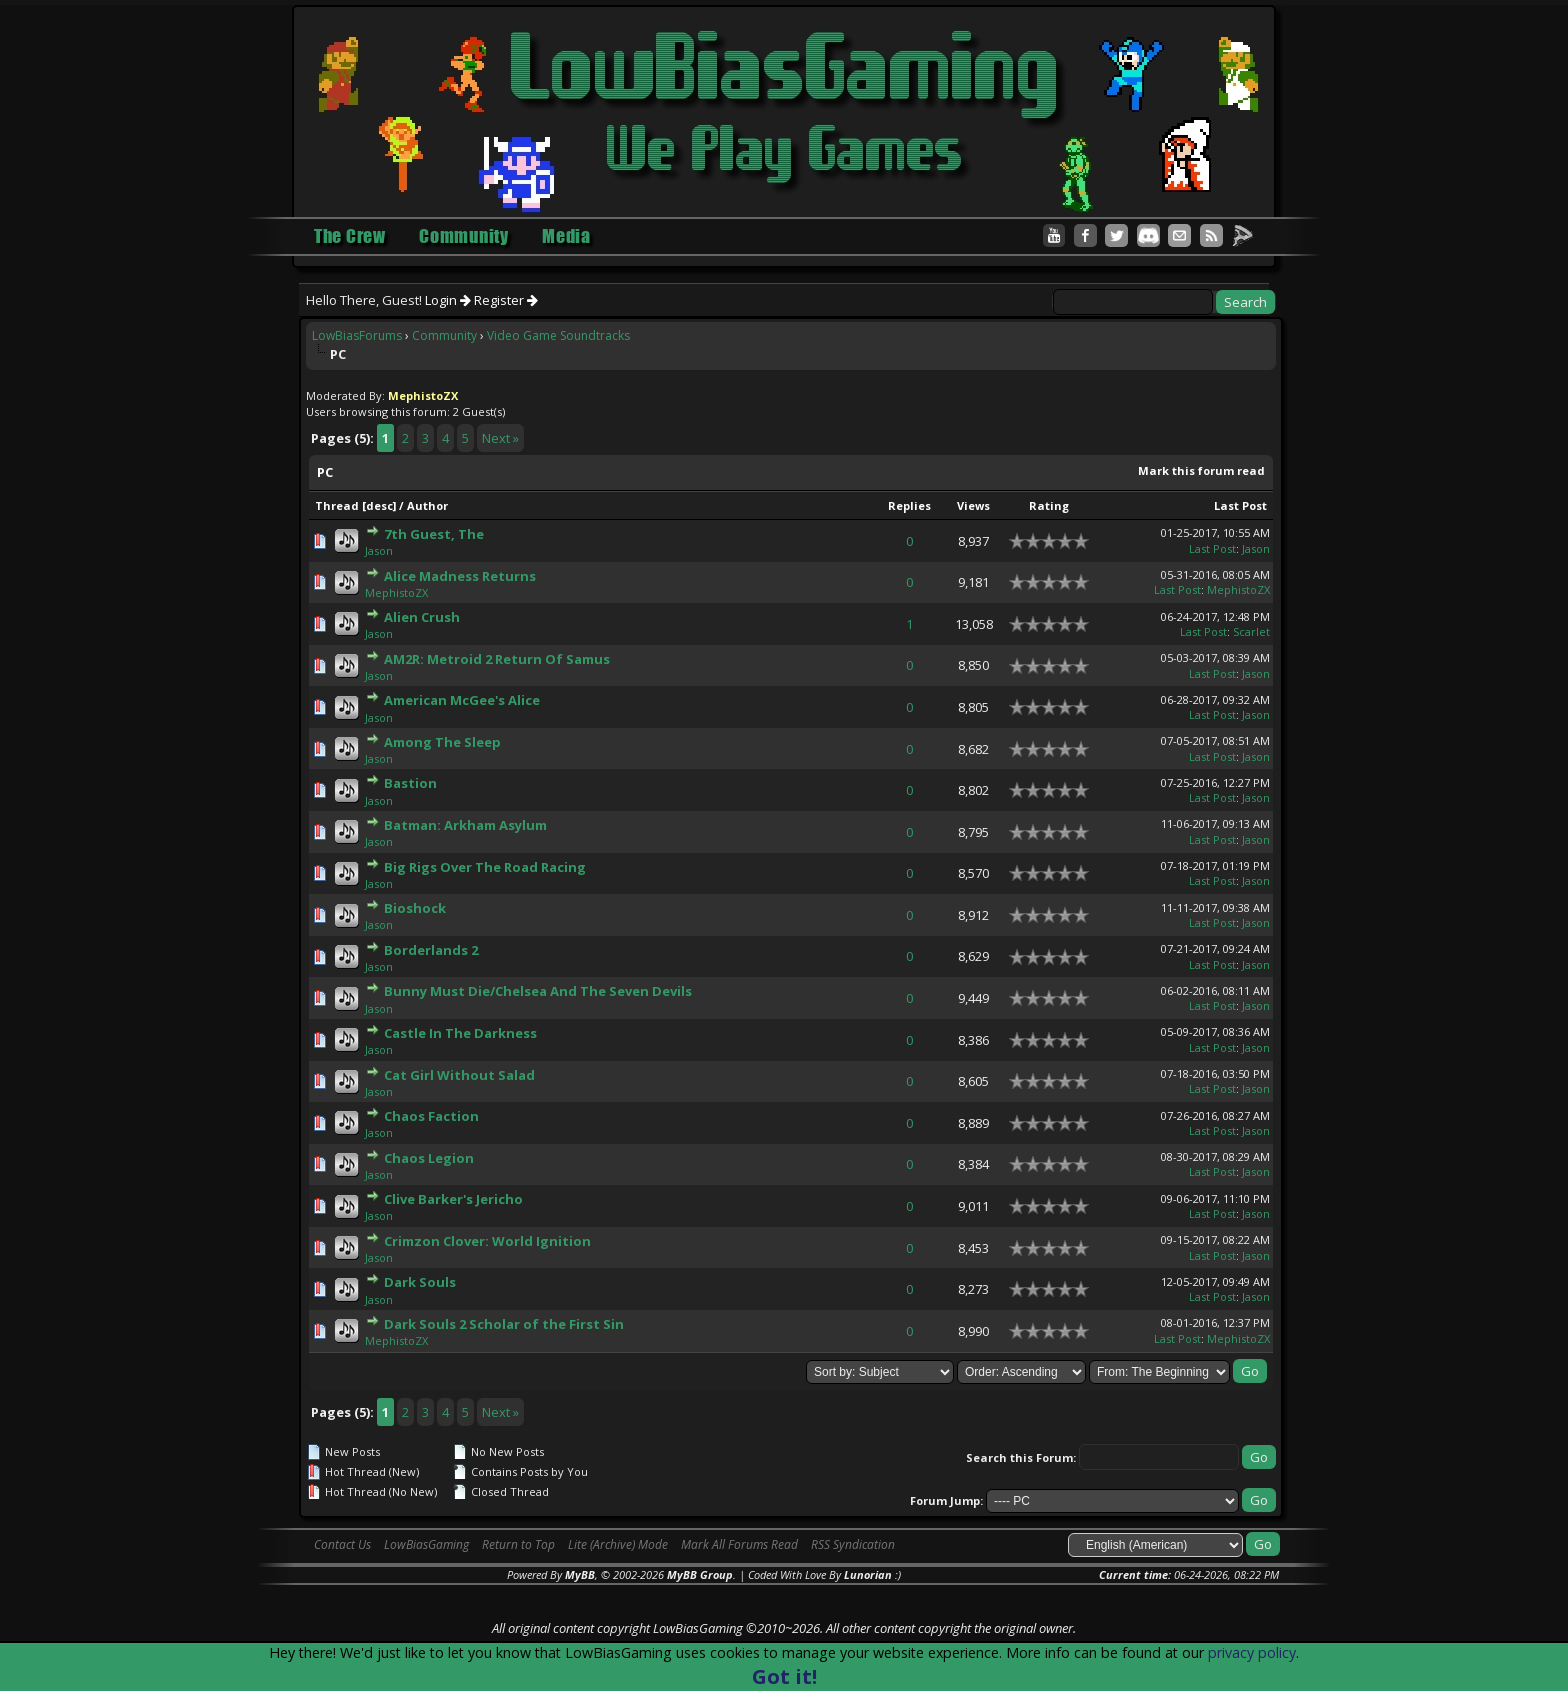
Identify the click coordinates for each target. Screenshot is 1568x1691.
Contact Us (342, 1544)
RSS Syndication (853, 1544)
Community (444, 335)
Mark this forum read (1201, 470)
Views (973, 505)
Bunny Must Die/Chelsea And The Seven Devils (538, 991)
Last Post (1240, 505)
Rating (1049, 505)
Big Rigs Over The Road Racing (485, 867)
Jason (379, 550)
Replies (909, 505)
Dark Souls (420, 1282)
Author (427, 505)
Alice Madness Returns (460, 576)
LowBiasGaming (426, 1544)
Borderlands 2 (431, 950)
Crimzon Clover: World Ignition (487, 1241)
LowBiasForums (357, 335)
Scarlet (1251, 631)
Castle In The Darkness (460, 1033)
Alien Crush (422, 617)
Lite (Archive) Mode (618, 1544)
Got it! (784, 1676)
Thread (337, 505)
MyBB (580, 1574)
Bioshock (415, 908)
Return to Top (518, 1544)
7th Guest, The (434, 534)
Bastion (410, 783)
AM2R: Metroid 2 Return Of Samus (497, 659)
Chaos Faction (431, 1116)
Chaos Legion (429, 1158)
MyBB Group (700, 1574)
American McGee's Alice (462, 700)
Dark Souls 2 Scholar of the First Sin (504, 1324)
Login (448, 300)
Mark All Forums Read (739, 1544)
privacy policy (1252, 1652)
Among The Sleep (442, 742)
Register (506, 300)
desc (379, 505)
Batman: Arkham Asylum (465, 825)
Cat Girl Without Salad (459, 1075)
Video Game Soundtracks (558, 335)
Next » (500, 438)
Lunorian (868, 1574)
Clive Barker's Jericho (453, 1199)
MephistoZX (396, 592)
